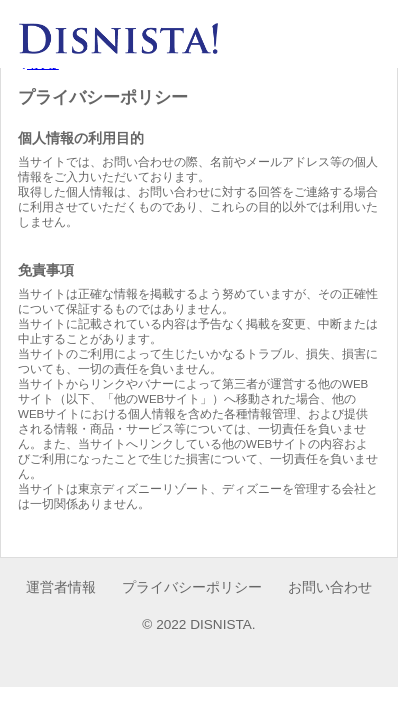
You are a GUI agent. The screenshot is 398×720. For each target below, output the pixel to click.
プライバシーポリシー (192, 587)
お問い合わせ (330, 587)
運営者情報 (61, 587)
